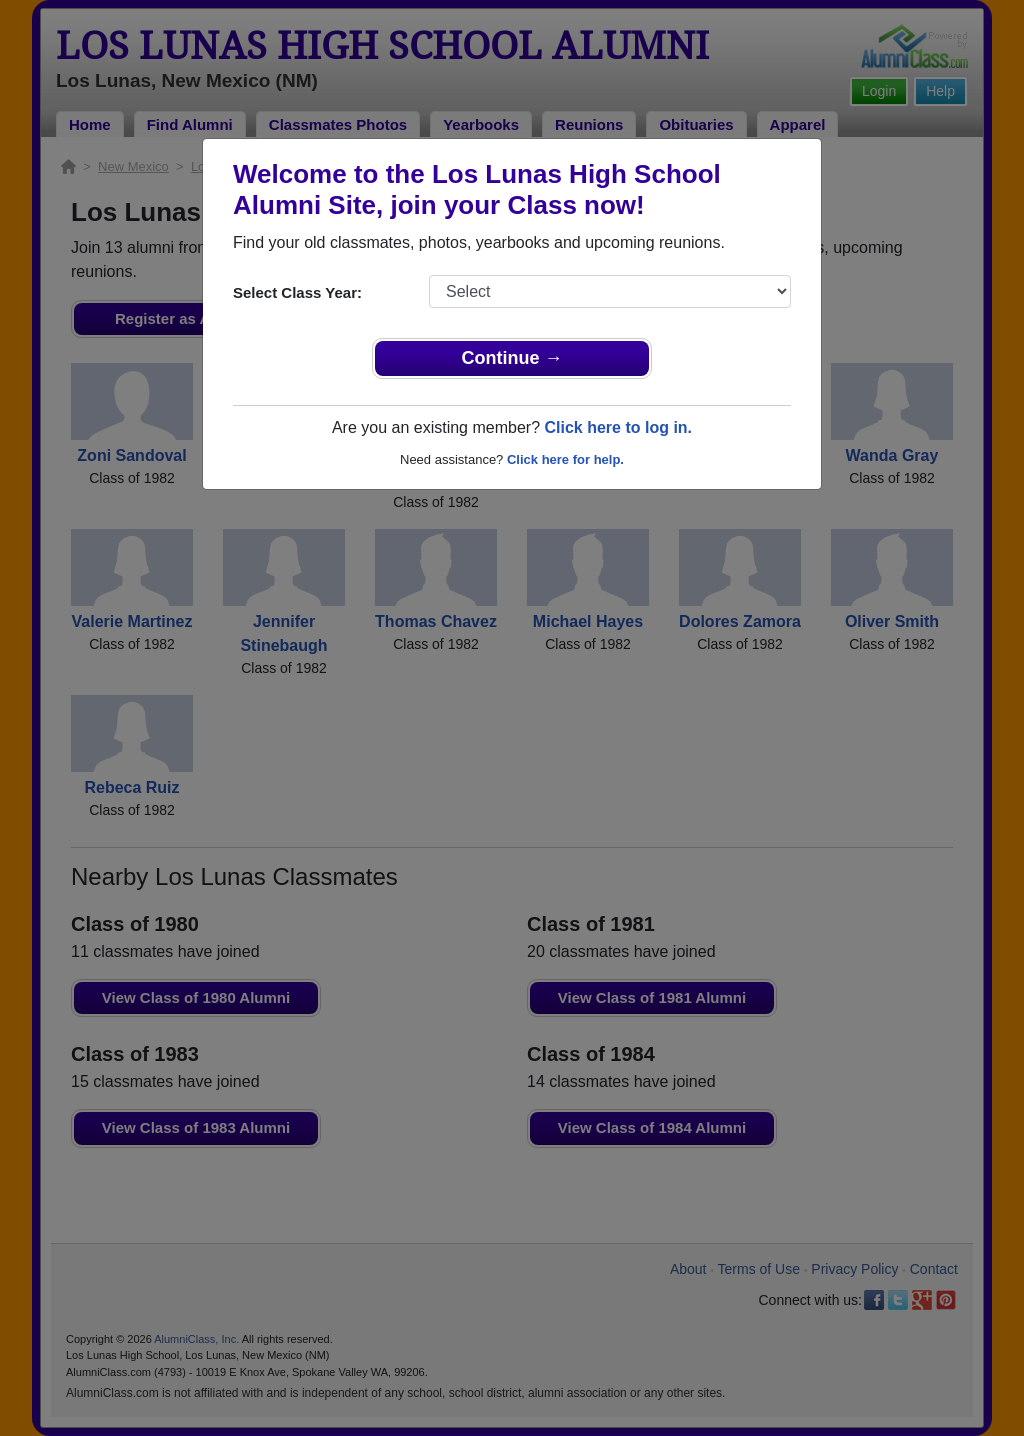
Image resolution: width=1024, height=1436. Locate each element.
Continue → (512, 358)
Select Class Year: (297, 292)
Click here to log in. (618, 427)
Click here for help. (565, 459)
